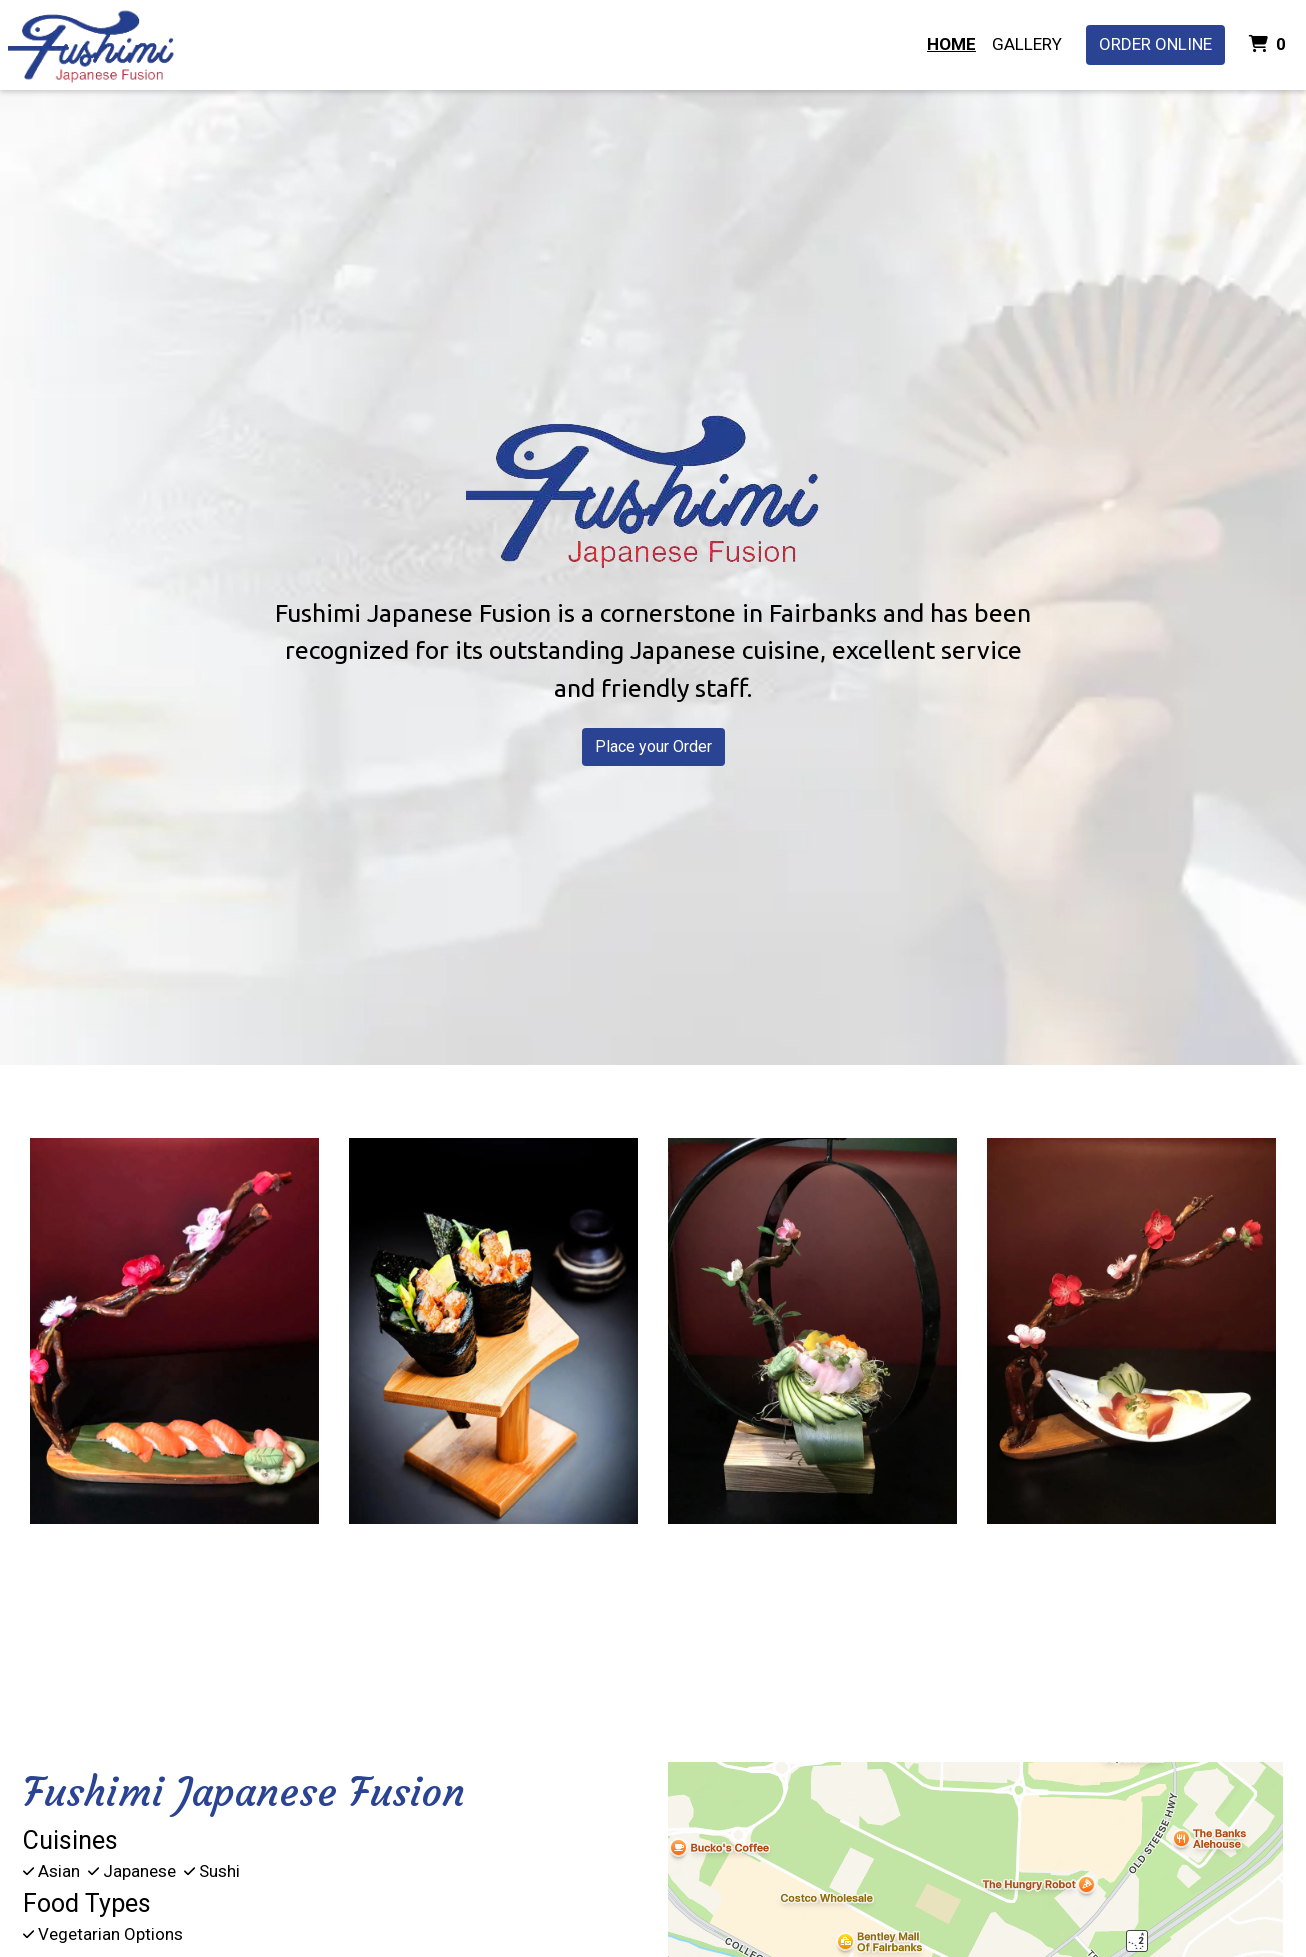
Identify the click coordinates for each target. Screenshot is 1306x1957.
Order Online (1155, 44)
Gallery (1027, 44)
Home (951, 44)
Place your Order (653, 746)
